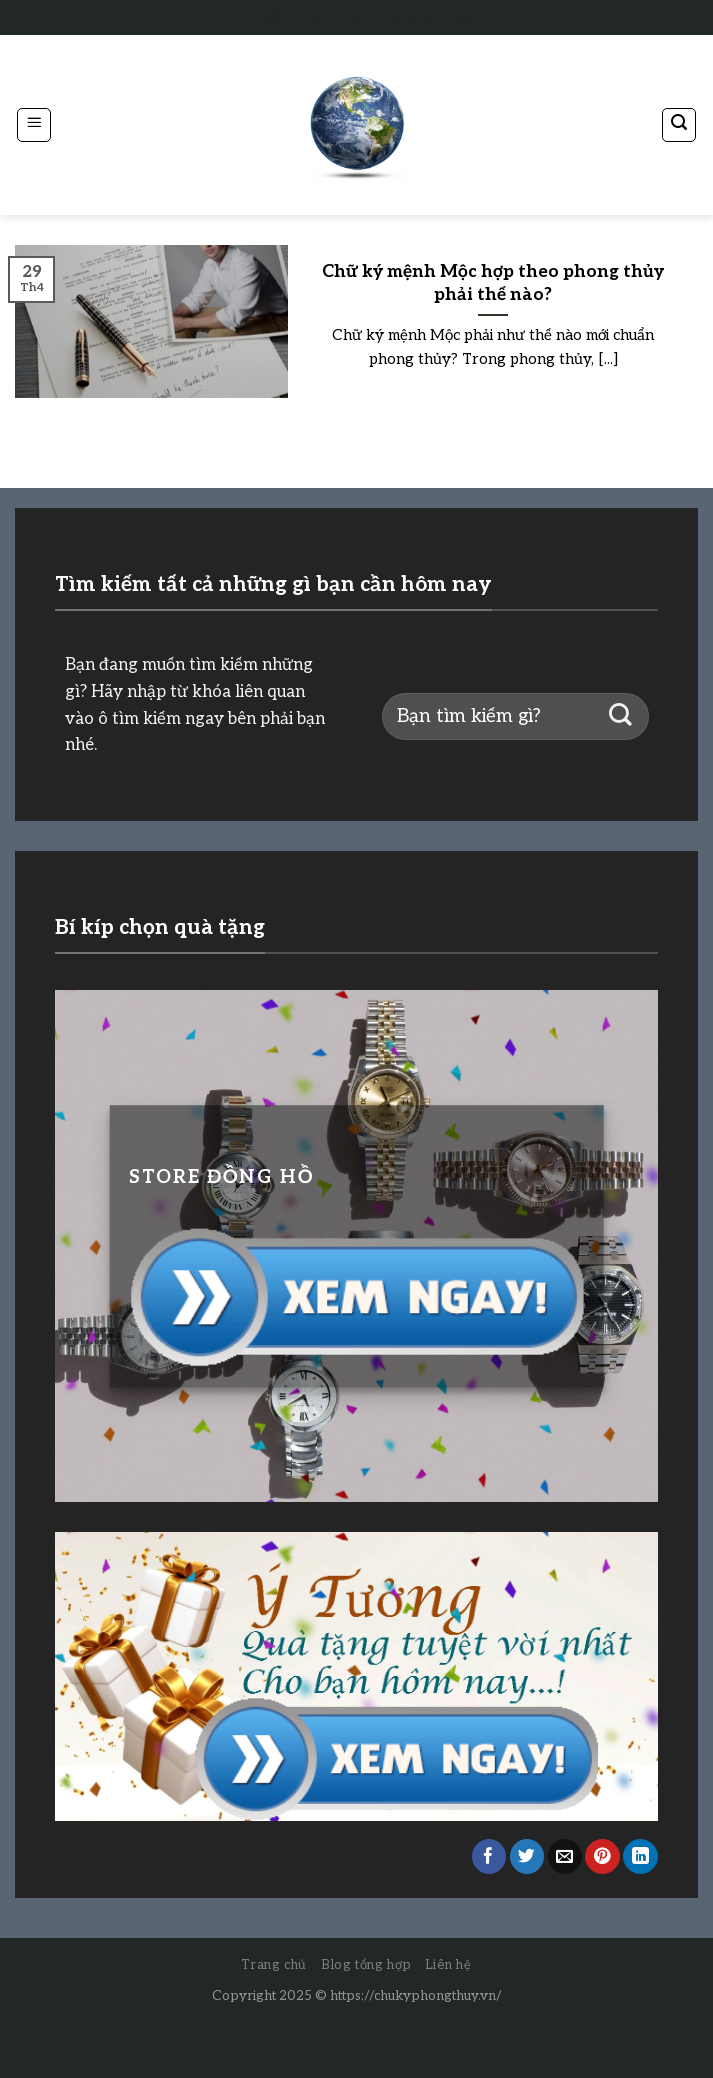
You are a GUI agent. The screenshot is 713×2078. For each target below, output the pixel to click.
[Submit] (620, 716)
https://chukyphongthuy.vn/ (416, 1996)
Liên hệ (448, 1965)
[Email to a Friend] (565, 1856)
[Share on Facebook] (489, 1856)
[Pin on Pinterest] (602, 1856)
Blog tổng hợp (366, 1965)
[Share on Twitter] (527, 1856)
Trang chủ (274, 1965)
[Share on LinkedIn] (640, 1856)
